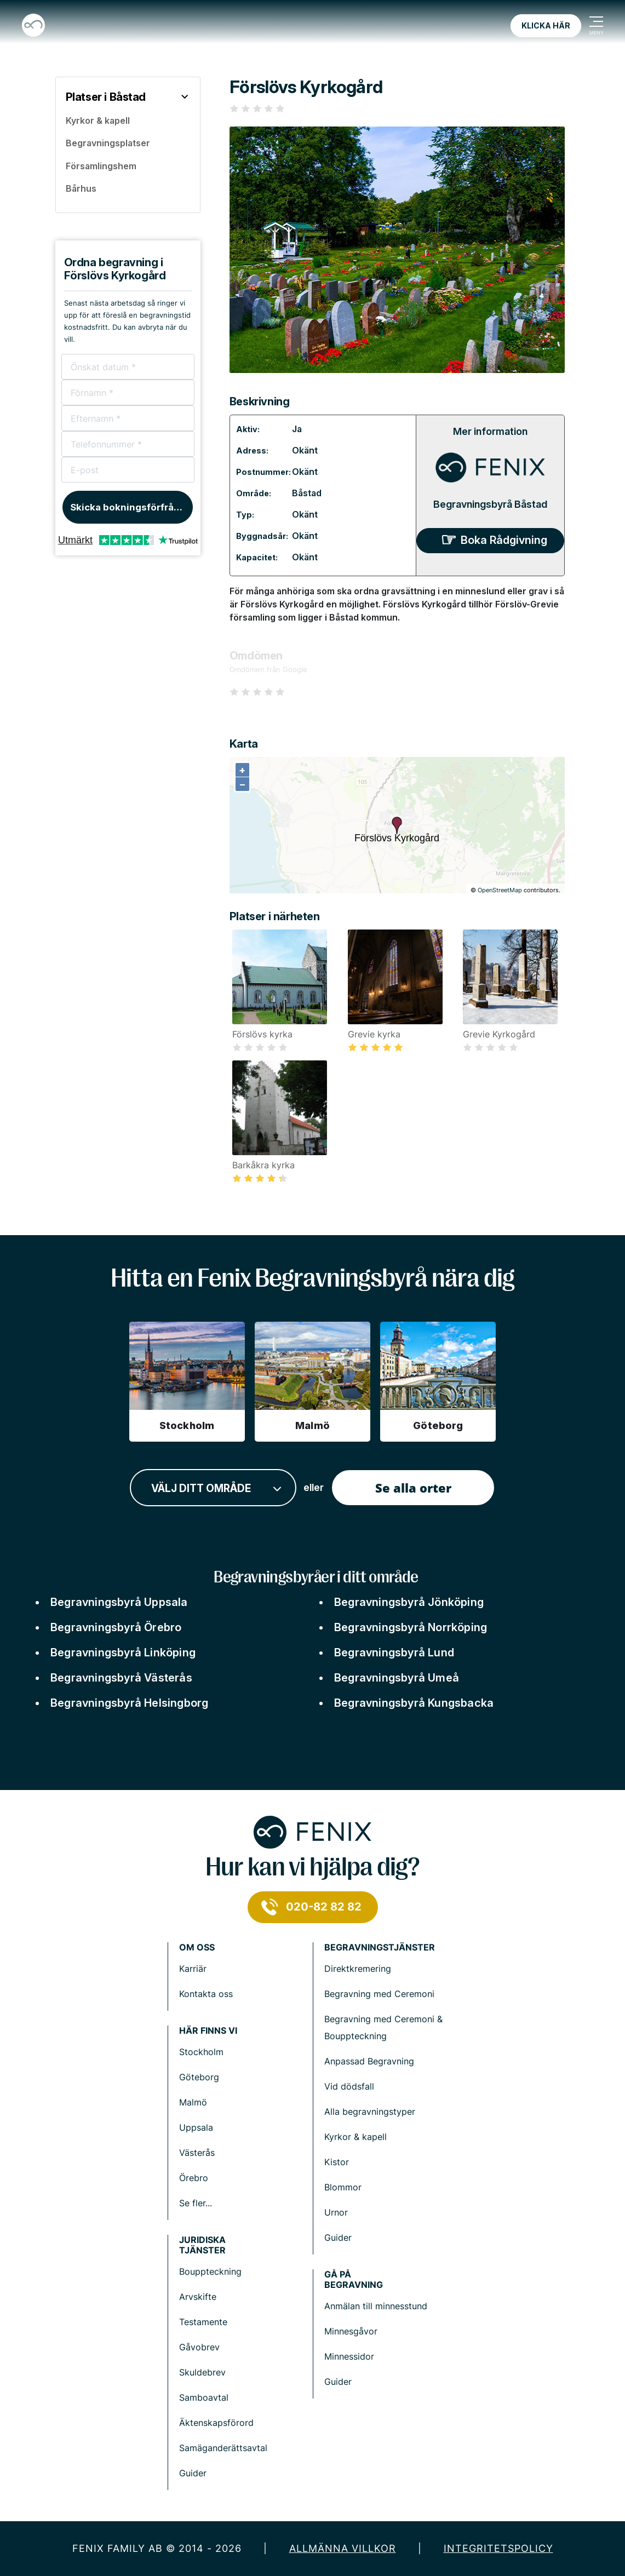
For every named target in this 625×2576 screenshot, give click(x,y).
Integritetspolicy (498, 2548)
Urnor (336, 2212)
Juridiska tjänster (202, 2245)
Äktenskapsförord (216, 2422)
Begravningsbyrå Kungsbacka (414, 1702)
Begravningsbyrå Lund (394, 1652)
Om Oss (197, 1947)
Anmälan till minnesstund (375, 2305)
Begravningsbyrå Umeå (396, 1677)
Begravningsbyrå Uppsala (119, 1602)
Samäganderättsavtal (223, 2447)
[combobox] (213, 1488)
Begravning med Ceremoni (379, 1993)
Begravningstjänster (379, 1947)
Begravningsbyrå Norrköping (410, 1627)
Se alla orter (413, 1487)
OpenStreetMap (500, 890)
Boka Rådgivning (504, 540)
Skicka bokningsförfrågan (130, 507)
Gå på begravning (353, 2279)
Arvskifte (197, 2296)
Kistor (336, 2161)
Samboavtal (203, 2397)
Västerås (197, 2152)
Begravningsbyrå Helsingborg (129, 1702)
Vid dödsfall (349, 2086)
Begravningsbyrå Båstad (490, 504)
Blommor (343, 2187)
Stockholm (201, 2051)
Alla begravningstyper (369, 2111)
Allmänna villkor (342, 2548)
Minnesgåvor (350, 2331)
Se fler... (195, 2203)
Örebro (193, 2177)
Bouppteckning (210, 2271)
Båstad (307, 492)
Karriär (193, 1968)
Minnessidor (349, 2356)
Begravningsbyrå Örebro (115, 1627)
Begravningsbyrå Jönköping (409, 1602)
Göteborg (199, 2077)
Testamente (203, 2321)
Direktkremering (357, 1968)
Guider (338, 2237)
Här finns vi (208, 2031)
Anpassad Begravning (369, 2061)
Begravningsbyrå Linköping (123, 1652)
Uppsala (196, 2127)
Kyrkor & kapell (355, 2136)
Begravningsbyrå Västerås (121, 1677)
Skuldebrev (202, 2372)
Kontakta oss (206, 1993)
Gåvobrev (199, 2347)
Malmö (193, 2102)
